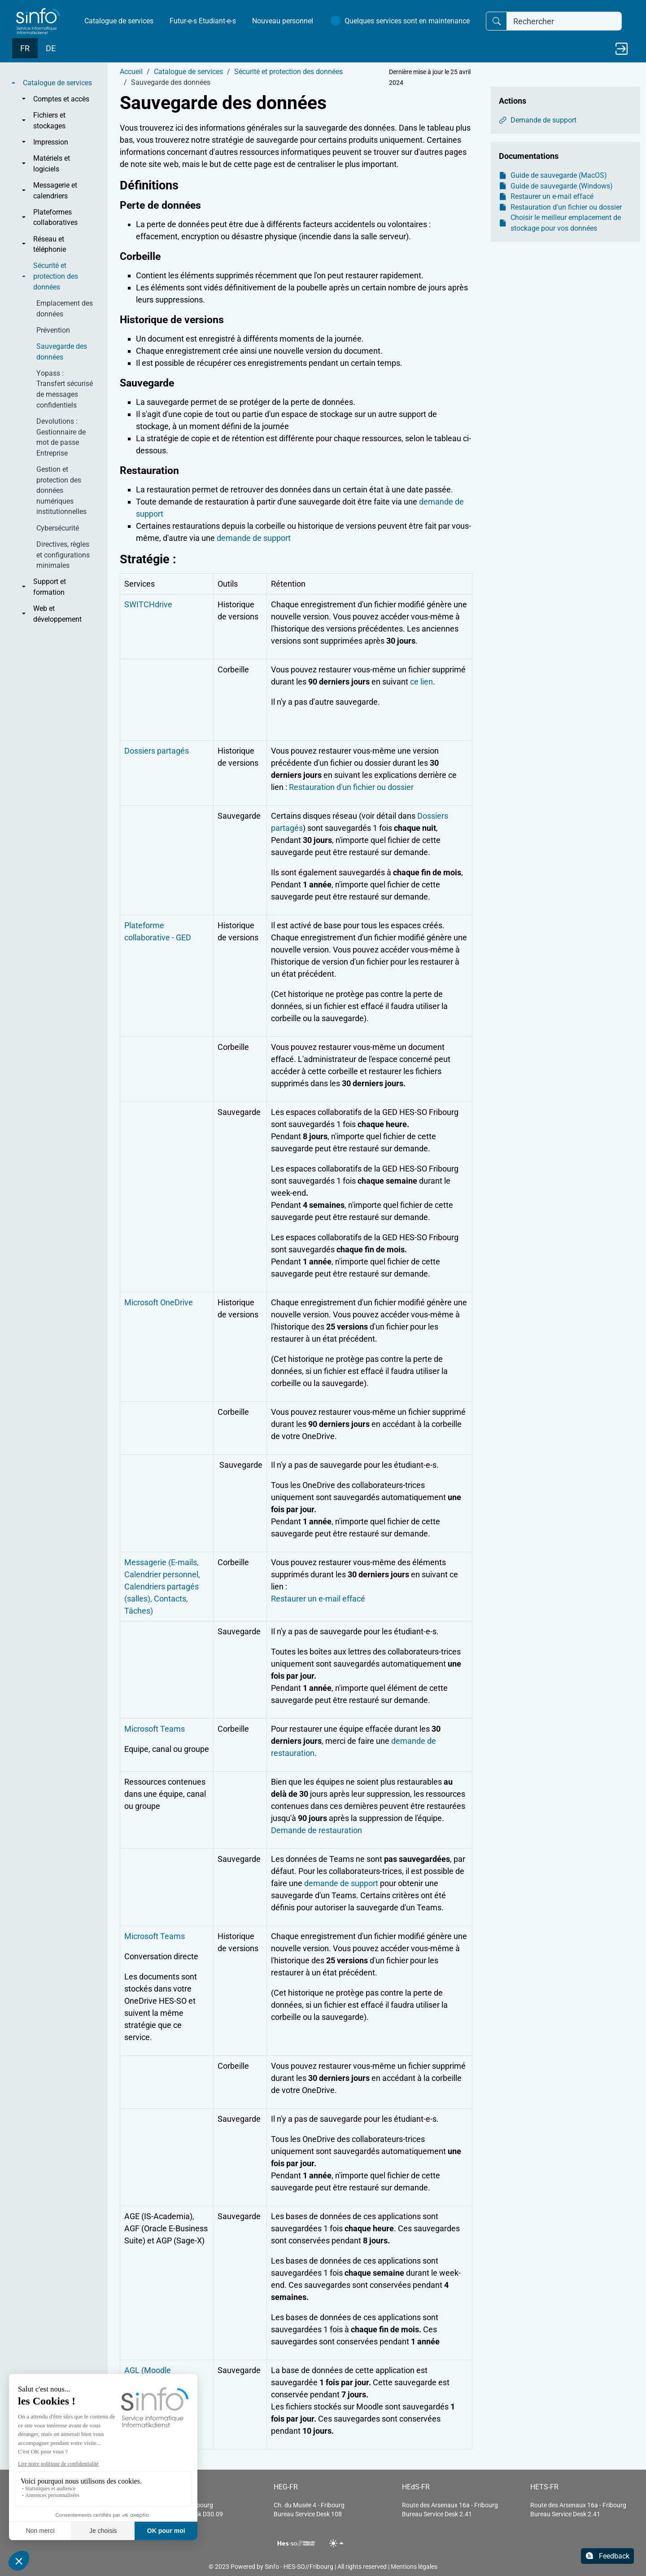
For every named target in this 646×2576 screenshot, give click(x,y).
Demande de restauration (316, 1830)
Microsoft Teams (154, 1728)
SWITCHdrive (148, 604)
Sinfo (272, 2566)
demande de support (254, 538)
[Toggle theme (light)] (336, 2543)
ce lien (421, 681)
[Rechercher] (564, 21)
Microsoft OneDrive (158, 1302)
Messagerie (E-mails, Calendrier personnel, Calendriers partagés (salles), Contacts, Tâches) (162, 1586)
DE (51, 48)
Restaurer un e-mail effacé (318, 1598)
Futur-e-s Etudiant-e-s (203, 21)
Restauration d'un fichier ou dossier (351, 787)
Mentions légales (414, 2566)
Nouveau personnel (282, 21)
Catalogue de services (118, 21)
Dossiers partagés (156, 750)
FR (25, 48)
